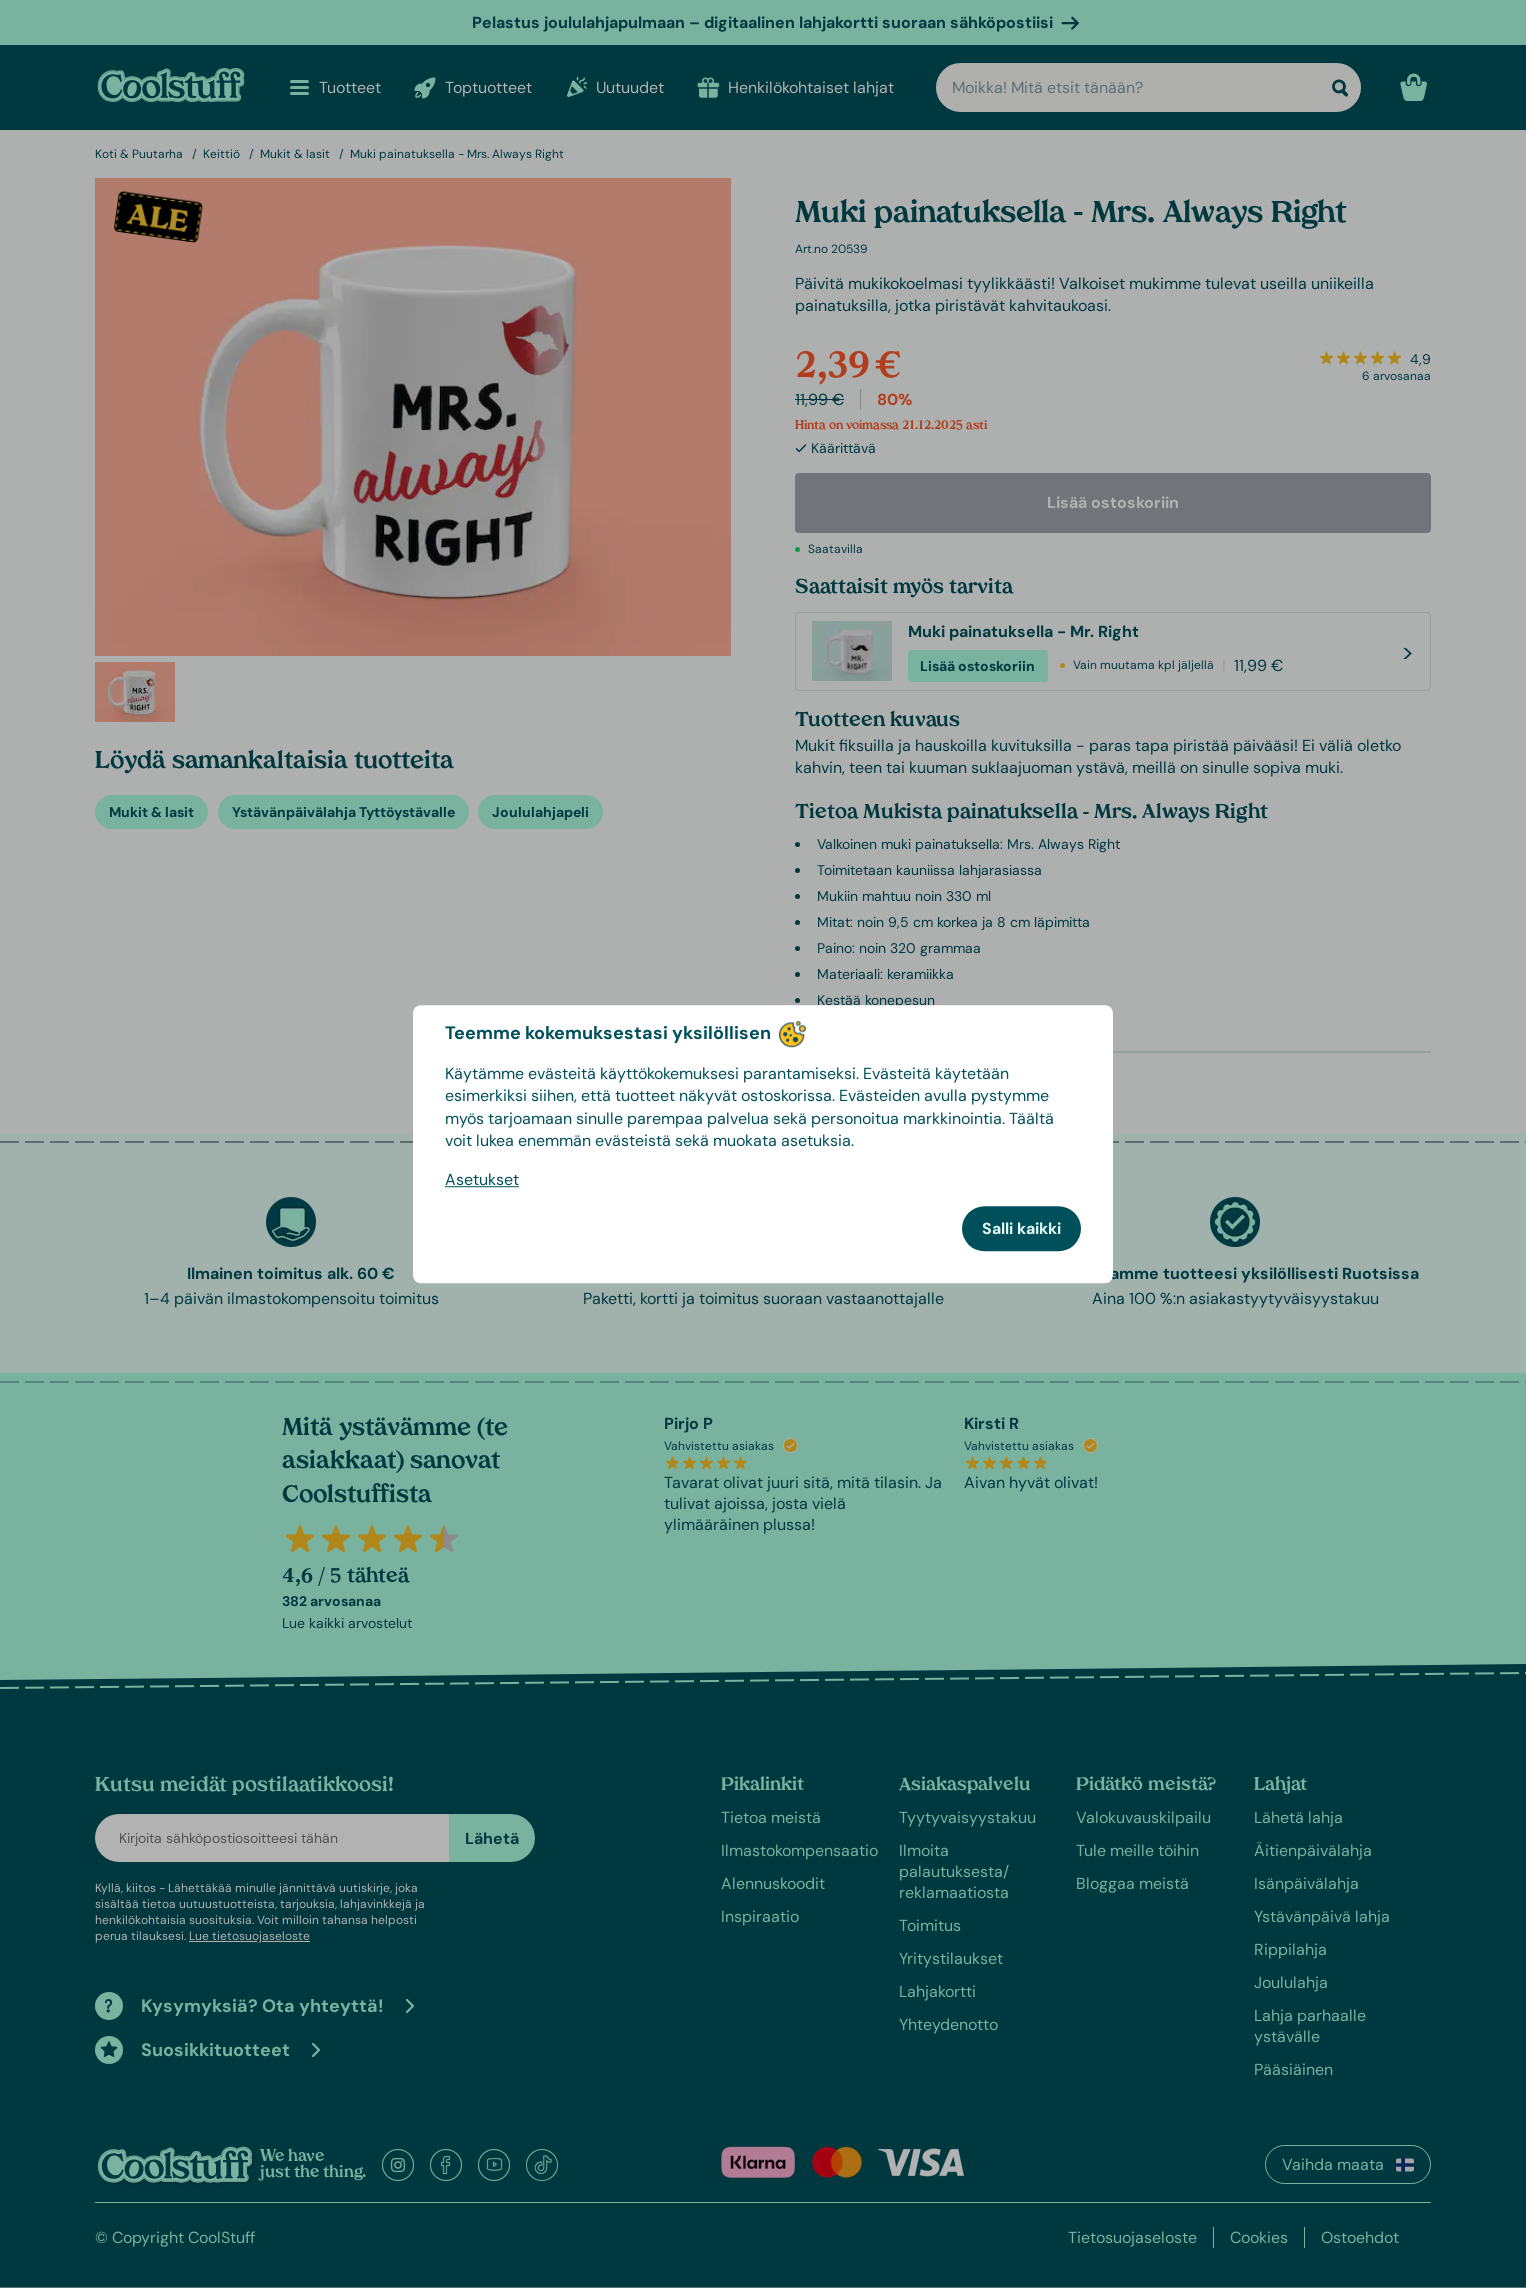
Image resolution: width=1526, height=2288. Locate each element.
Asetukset (482, 1179)
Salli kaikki (1021, 1228)
